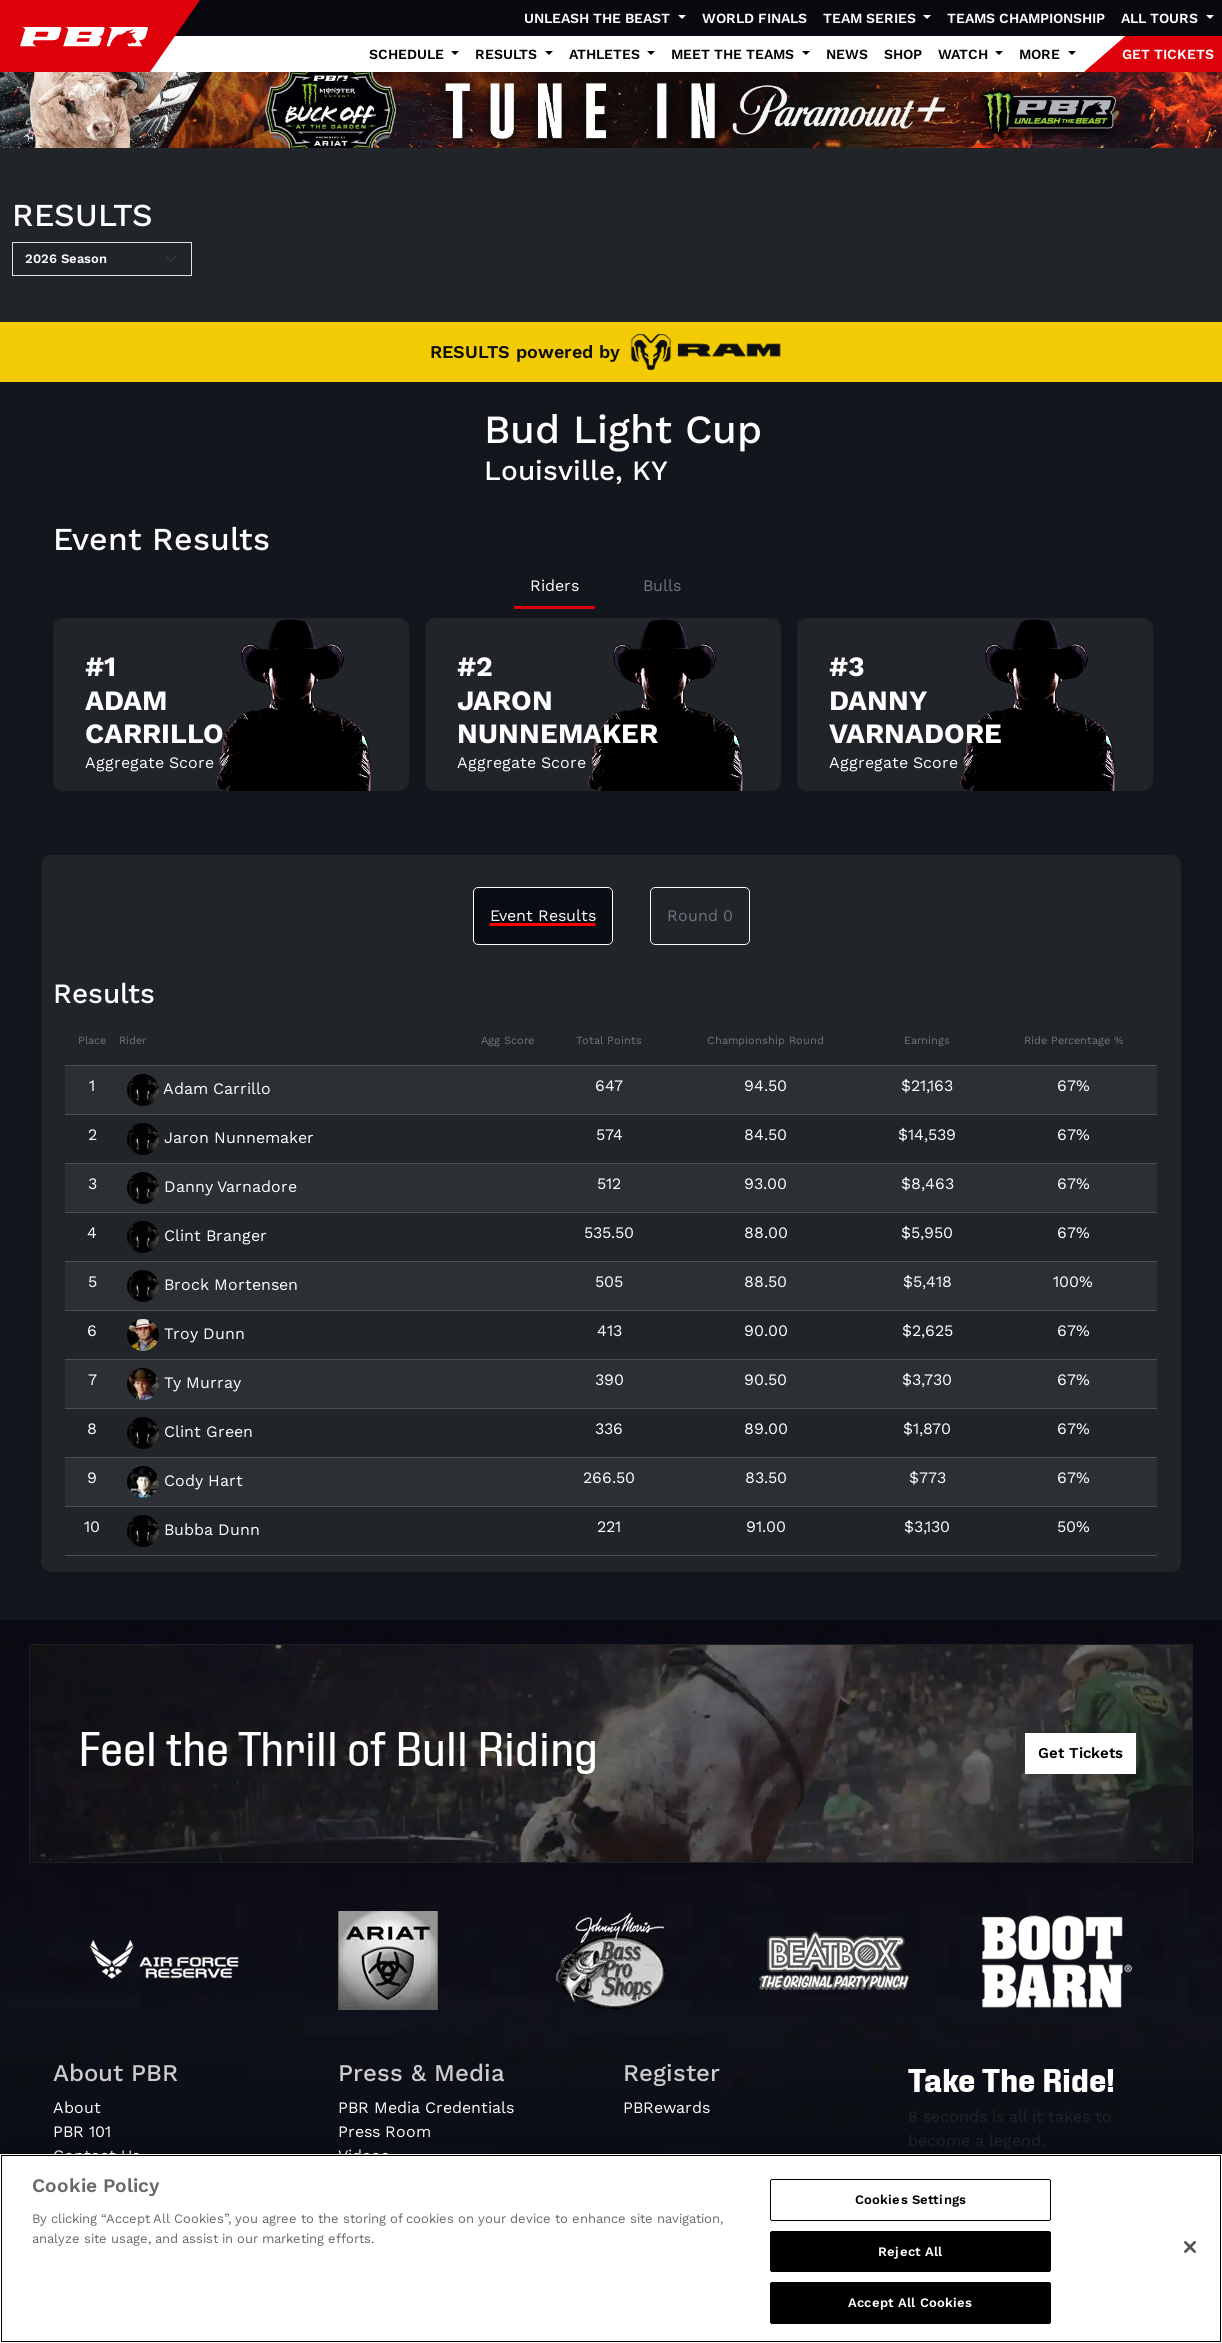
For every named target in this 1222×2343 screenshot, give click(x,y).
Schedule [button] (408, 54)
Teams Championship (1026, 18)
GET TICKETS (1168, 54)
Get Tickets (1080, 1753)
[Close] (1190, 2258)
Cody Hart (185, 1480)
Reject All (910, 2261)
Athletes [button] (606, 54)
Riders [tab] (554, 585)
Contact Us (96, 2155)
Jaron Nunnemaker (220, 1137)
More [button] (1041, 54)
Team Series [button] (871, 18)
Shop (903, 54)
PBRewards (666, 2107)
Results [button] (508, 54)
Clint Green (190, 1431)
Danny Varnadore (212, 1186)
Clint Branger (197, 1235)
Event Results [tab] (543, 915)
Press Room (384, 2131)
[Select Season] (102, 259)
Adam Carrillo (199, 1088)
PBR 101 (82, 2131)
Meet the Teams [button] (734, 54)
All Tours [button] (1161, 18)
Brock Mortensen (212, 1284)
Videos (363, 2155)
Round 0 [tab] (700, 915)
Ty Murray (184, 1382)
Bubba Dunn (193, 1529)
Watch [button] (965, 54)
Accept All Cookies (910, 2313)
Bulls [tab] (662, 585)
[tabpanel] (611, 712)
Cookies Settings (910, 2210)
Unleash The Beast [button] (599, 18)
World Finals (754, 18)
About (77, 2107)
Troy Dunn (186, 1333)
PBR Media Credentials (426, 2107)
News (847, 54)
